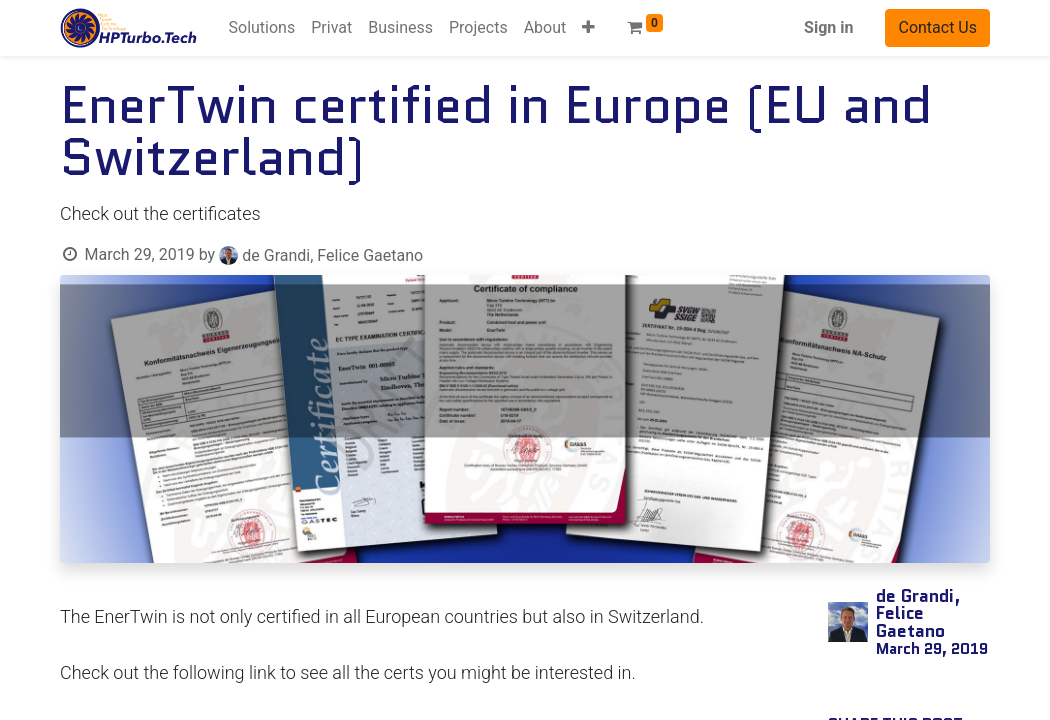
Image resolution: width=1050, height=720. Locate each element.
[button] (588, 28)
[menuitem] (262, 28)
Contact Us (937, 27)
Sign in (828, 27)
